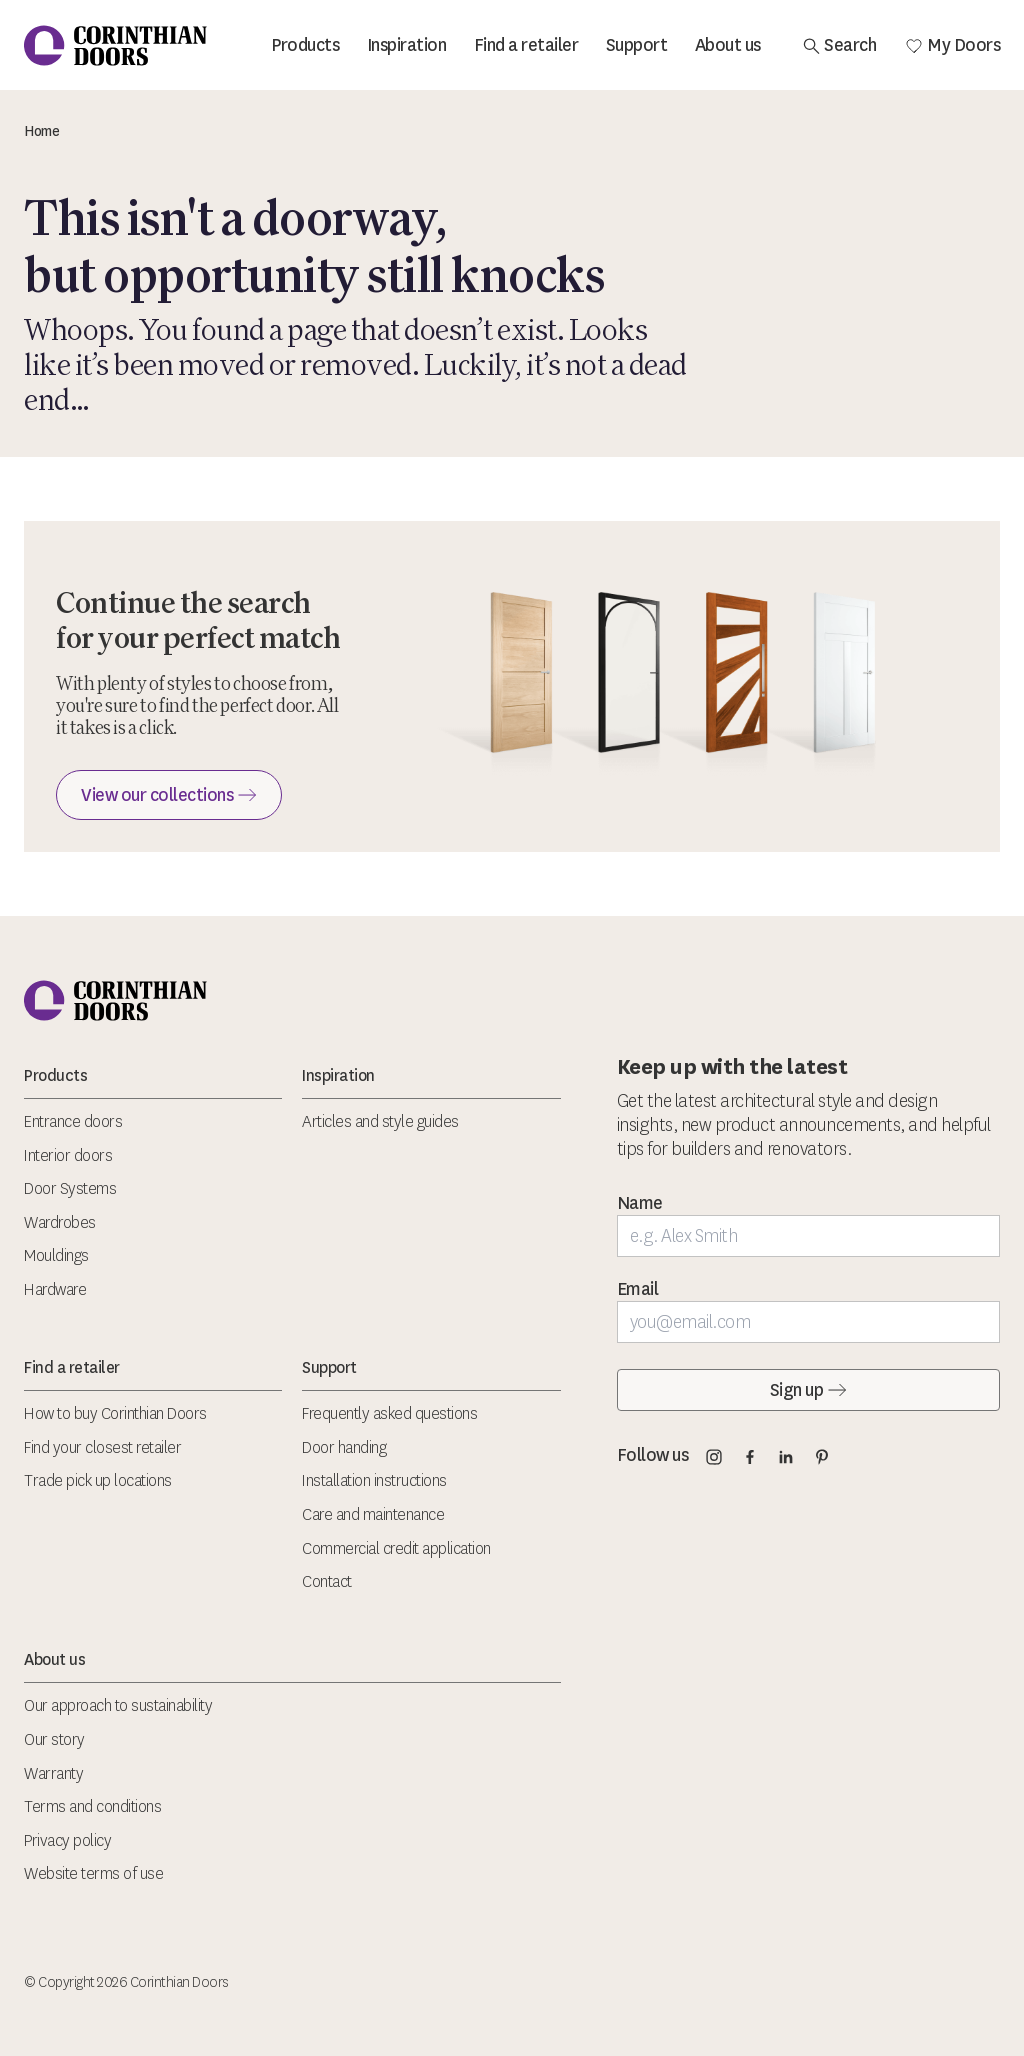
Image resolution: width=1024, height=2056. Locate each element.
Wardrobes (60, 1222)
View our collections (169, 795)
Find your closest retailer (102, 1447)
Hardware (55, 1289)
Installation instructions (374, 1480)
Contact (327, 1581)
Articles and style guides (380, 1121)
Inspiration (407, 45)
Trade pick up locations (98, 1480)
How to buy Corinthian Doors (115, 1413)
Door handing (344, 1447)
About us (728, 45)
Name (640, 1203)
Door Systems (70, 1188)
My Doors (952, 45)
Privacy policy (67, 1840)
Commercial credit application (396, 1548)
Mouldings (56, 1255)
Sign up (809, 1390)
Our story (54, 1739)
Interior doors (68, 1155)
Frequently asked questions (389, 1413)
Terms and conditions (92, 1806)
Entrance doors (73, 1121)
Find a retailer (526, 45)
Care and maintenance (373, 1514)
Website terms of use (93, 1873)
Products (305, 45)
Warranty (53, 1773)
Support (637, 45)
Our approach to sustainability (118, 1705)
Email (638, 1289)
